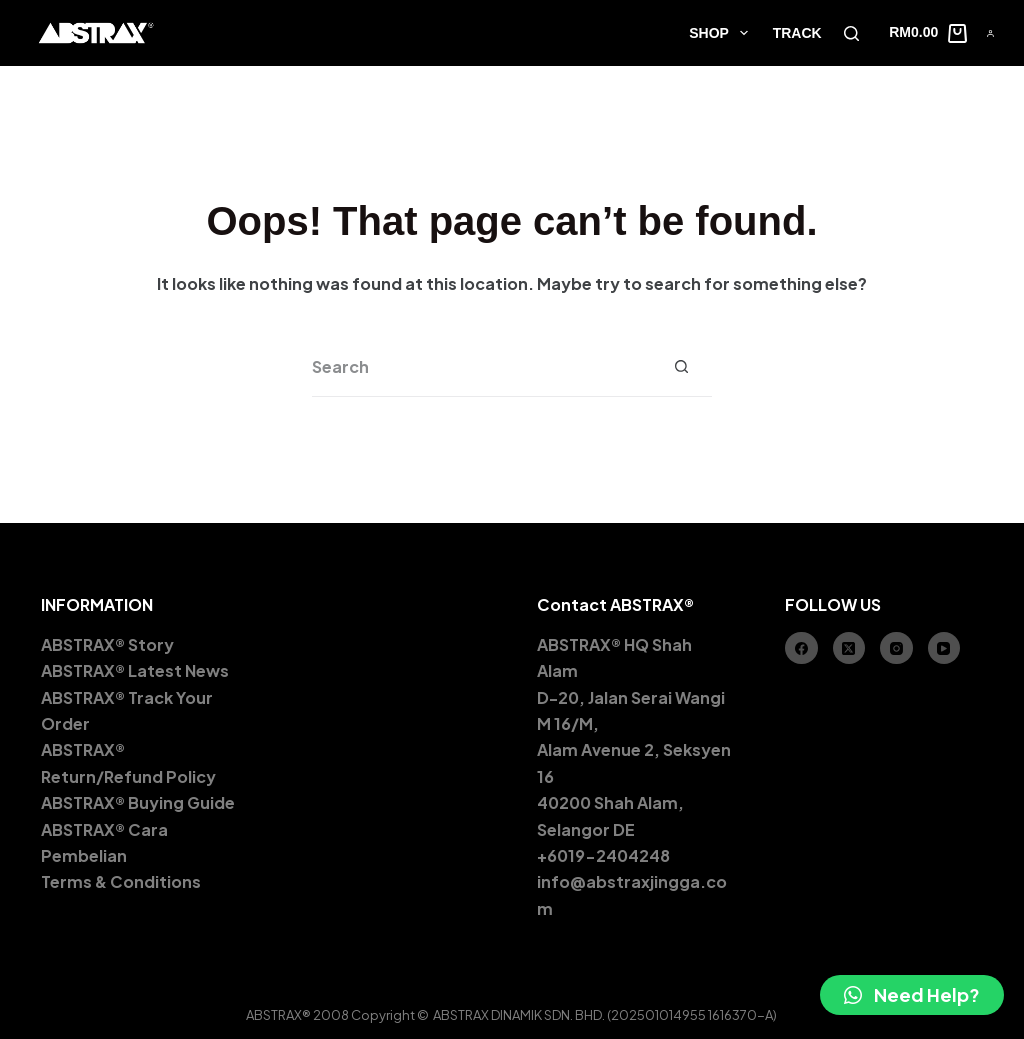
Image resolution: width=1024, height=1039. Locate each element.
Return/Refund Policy (128, 776)
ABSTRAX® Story (107, 644)
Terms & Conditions (121, 881)
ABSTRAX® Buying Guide (138, 802)
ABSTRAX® (83, 749)
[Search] (851, 33)
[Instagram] (896, 648)
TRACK (797, 33)
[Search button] (682, 367)
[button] (912, 995)
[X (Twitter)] (849, 648)
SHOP (722, 33)
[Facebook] (801, 648)
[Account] (990, 33)
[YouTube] (944, 648)
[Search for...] (482, 367)
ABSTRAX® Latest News (136, 670)
